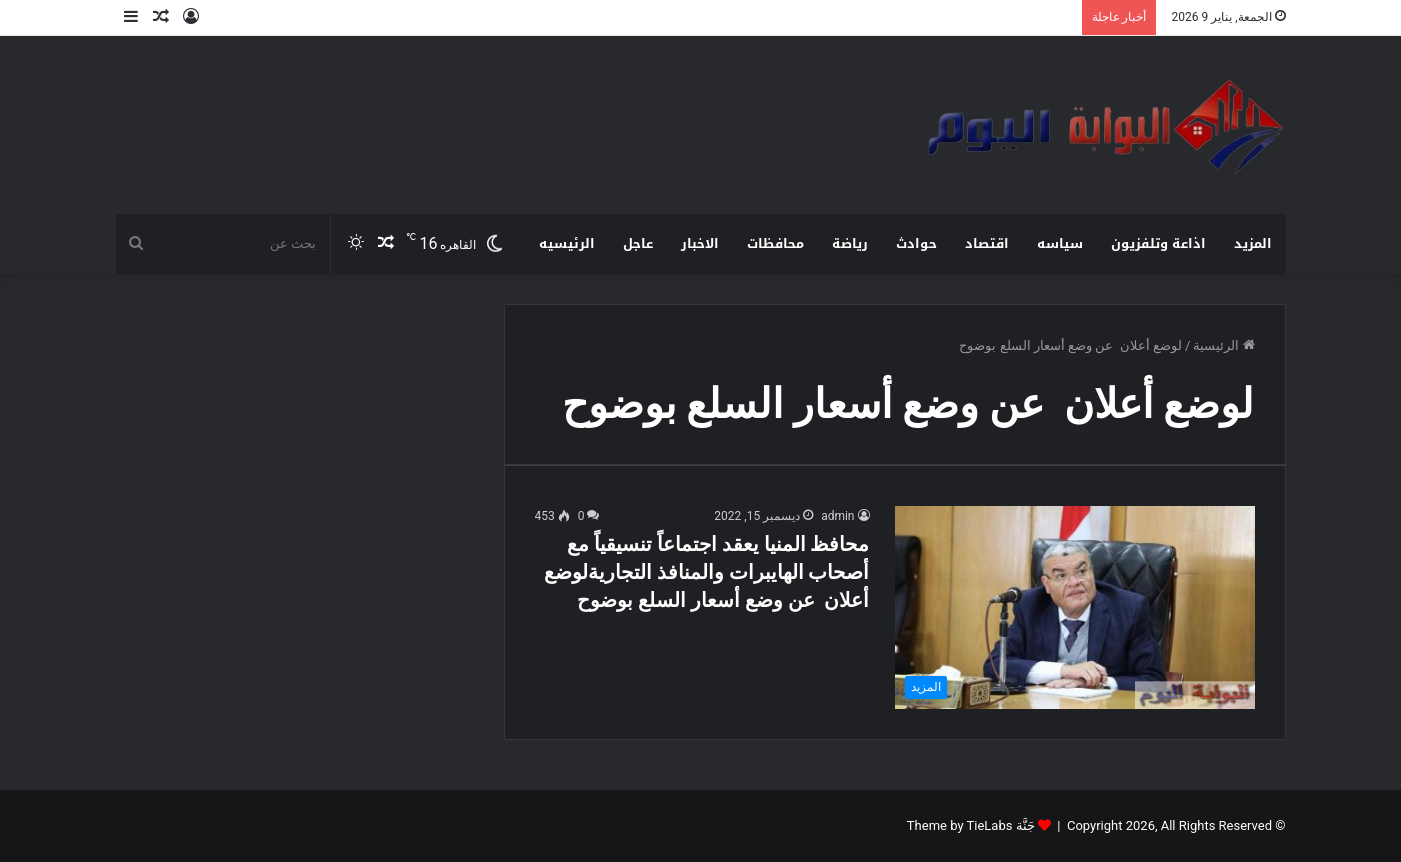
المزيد (1253, 243)
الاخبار (700, 243)
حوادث (916, 243)
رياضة (850, 243)
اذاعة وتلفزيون (1158, 243)
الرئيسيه (567, 243)
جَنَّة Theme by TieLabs (971, 825)
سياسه (1060, 243)
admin (837, 516)
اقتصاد (987, 243)
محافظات (775, 243)
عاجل (638, 243)
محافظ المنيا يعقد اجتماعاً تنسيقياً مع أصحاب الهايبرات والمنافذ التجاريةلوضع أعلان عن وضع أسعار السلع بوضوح (707, 572)
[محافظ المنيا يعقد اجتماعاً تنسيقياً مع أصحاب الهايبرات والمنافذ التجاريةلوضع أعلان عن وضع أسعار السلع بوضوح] (1075, 607)
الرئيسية (1223, 345)
